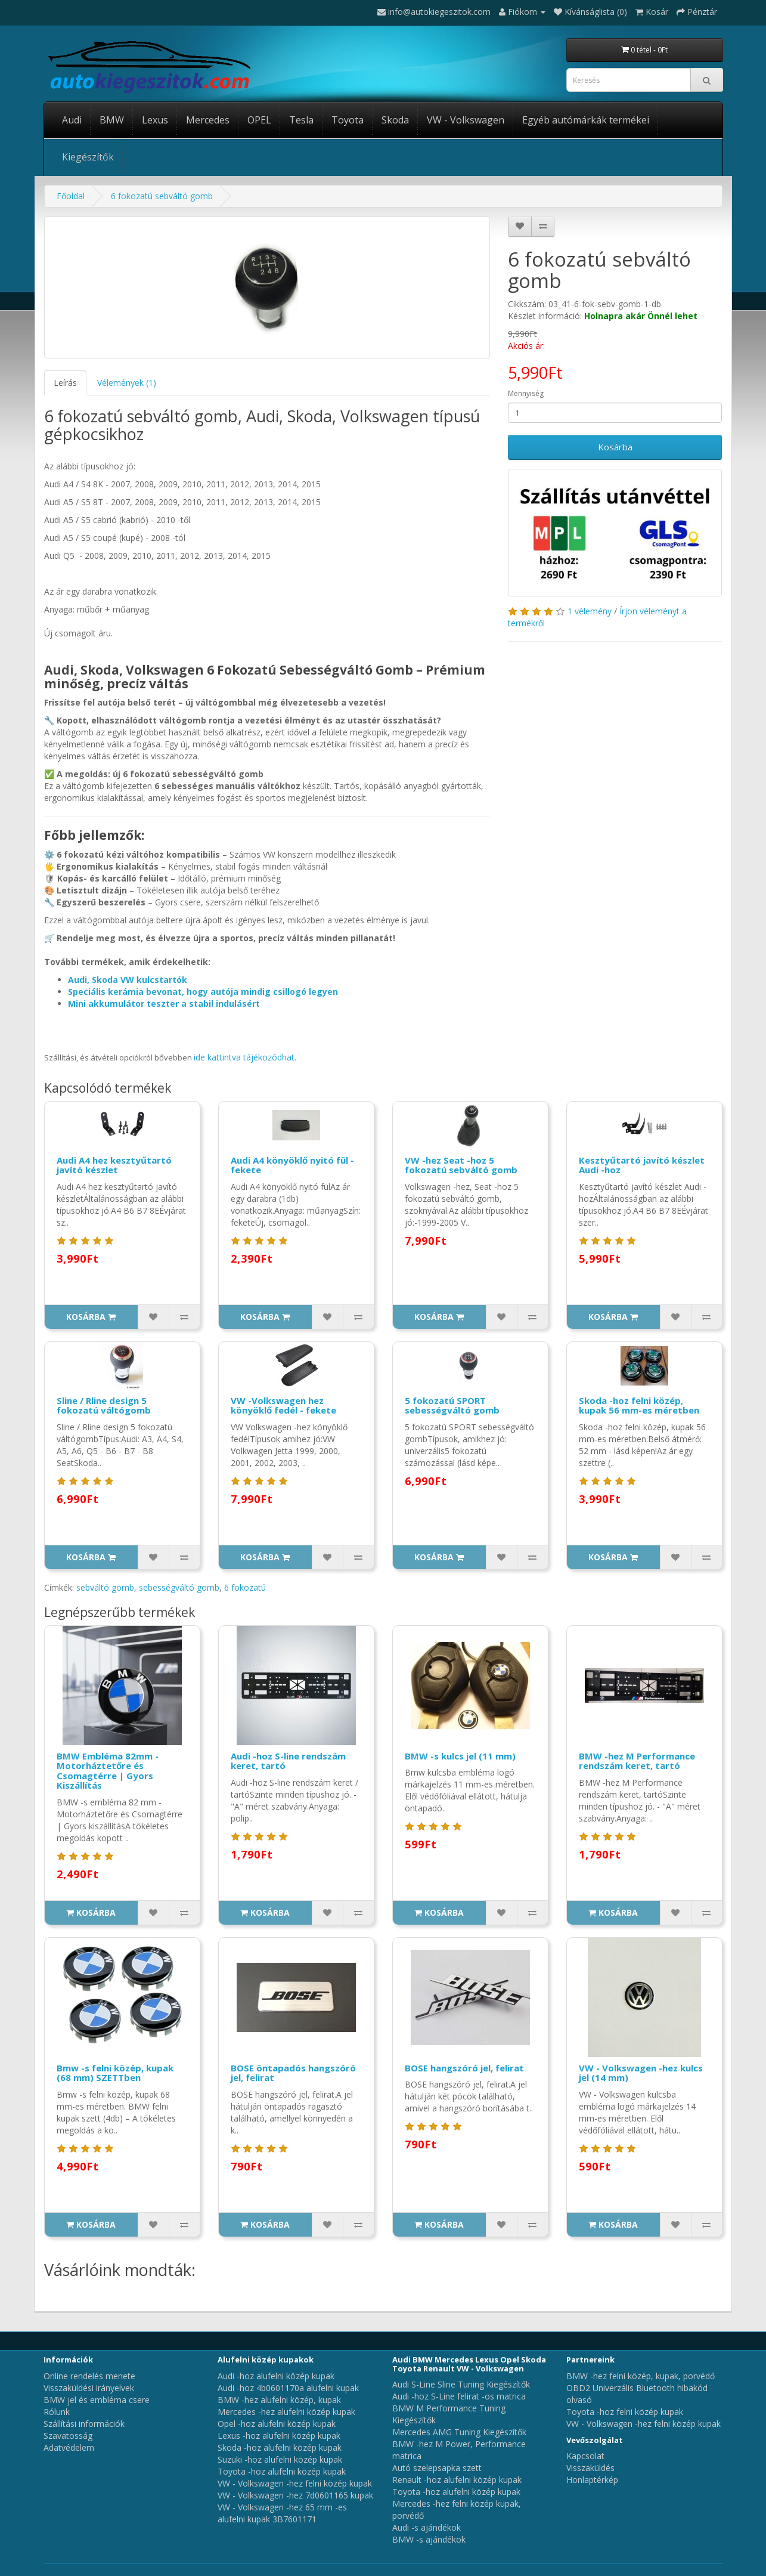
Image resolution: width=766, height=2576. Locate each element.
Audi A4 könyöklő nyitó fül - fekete (292, 1165)
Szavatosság (68, 2435)
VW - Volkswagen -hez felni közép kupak (295, 2483)
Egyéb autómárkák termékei (585, 119)
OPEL (259, 119)
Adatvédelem (69, 2447)
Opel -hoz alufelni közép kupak (277, 2423)
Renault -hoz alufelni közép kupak (457, 2479)
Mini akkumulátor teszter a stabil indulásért (164, 1003)
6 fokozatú (245, 1587)
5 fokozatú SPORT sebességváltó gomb (452, 1405)
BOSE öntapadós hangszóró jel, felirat (293, 2073)
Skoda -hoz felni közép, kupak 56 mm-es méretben (639, 1405)
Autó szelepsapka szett (437, 2467)
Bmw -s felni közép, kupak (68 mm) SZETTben (115, 2073)
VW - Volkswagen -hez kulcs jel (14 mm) (641, 2073)
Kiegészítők (88, 156)
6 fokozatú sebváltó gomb (162, 196)
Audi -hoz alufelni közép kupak (276, 2376)
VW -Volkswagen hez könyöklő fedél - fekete (283, 1405)
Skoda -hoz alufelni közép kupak (280, 2447)
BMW (112, 119)
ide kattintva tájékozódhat (244, 1057)
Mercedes (208, 119)
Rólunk (57, 2411)
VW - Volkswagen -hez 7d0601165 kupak (295, 2495)
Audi (72, 119)
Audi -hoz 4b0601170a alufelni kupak (288, 2387)
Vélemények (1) (126, 382)
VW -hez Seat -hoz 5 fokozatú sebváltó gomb (461, 1165)
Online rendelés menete (89, 2376)
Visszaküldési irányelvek (89, 2387)
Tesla (301, 119)
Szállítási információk (84, 2423)
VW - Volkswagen (465, 119)
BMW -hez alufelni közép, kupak (279, 2399)
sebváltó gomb (105, 1587)
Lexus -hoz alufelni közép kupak (279, 2435)
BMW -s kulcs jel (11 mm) (460, 1756)
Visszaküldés (590, 2467)
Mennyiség (526, 393)
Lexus (155, 119)
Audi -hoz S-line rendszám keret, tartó (288, 1761)
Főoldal (71, 196)
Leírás (65, 382)
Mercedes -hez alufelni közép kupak (286, 2411)
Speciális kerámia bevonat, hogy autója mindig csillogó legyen (203, 991)
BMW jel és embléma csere (97, 2399)
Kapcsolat (585, 2455)
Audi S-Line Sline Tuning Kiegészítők (461, 2384)
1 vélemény (589, 611)
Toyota (347, 119)
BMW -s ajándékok (429, 2539)
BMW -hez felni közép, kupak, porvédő (640, 2376)
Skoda (395, 119)
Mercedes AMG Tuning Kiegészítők (459, 2432)
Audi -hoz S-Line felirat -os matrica (459, 2396)
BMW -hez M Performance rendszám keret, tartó (637, 1761)
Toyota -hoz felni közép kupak (624, 2411)
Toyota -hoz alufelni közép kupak (282, 2471)
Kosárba (615, 447)
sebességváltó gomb (179, 1587)
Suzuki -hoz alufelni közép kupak (280, 2459)
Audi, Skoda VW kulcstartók (127, 979)
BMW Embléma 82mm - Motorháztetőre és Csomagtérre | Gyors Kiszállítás (108, 1771)
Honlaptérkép (592, 2479)
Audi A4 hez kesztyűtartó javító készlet (114, 1165)
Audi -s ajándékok (426, 2527)
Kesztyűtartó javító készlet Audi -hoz (642, 1165)
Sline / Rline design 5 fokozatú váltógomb (104, 1405)
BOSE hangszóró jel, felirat (464, 2068)
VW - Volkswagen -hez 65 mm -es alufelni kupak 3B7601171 (282, 2513)
